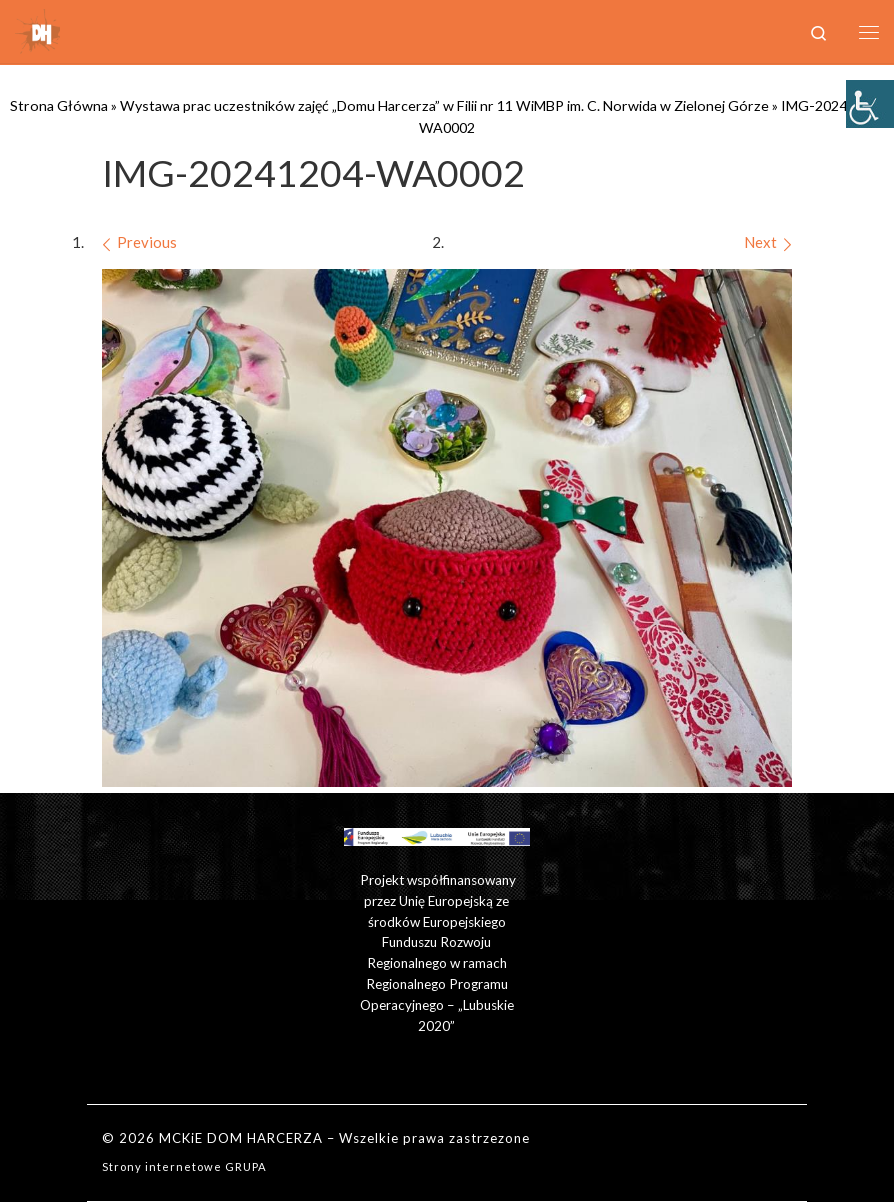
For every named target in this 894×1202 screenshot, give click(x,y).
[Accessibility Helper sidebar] (870, 104)
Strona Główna (59, 105)
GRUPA (246, 1166)
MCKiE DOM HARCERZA (241, 1138)
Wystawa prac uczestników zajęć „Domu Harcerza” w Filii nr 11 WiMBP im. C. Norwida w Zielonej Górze (444, 105)
